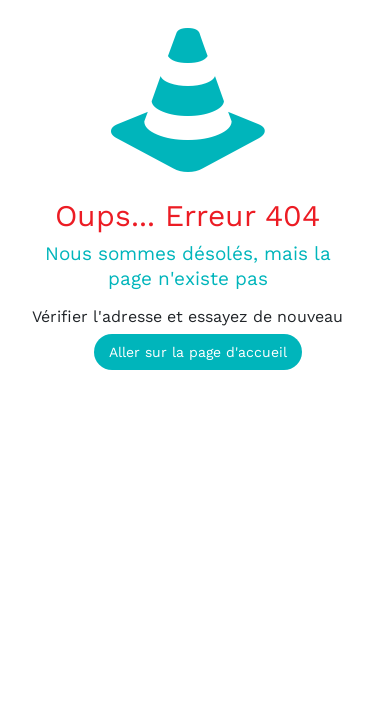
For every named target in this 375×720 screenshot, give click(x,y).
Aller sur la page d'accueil (198, 352)
